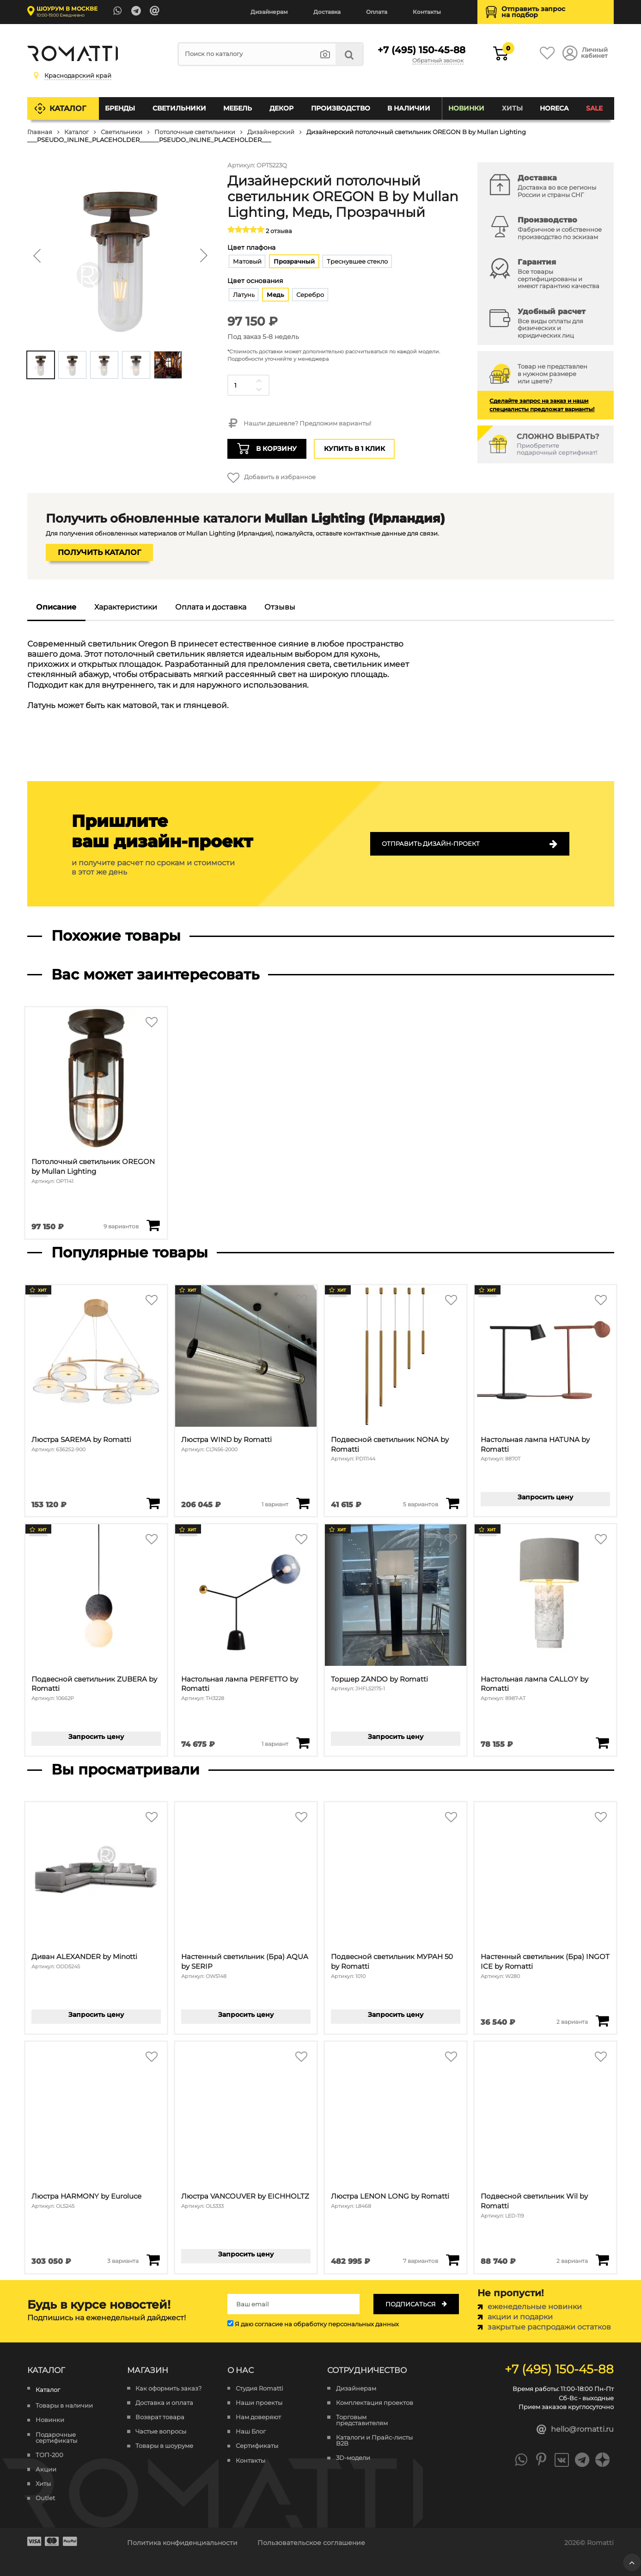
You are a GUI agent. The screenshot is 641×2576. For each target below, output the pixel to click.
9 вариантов (121, 1226)
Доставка (327, 11)
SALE (594, 108)
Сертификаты (257, 2446)
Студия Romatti (259, 2388)
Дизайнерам (269, 11)
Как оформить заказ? (168, 2388)
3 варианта (123, 2261)
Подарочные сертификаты (56, 2438)
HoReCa (554, 108)
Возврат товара (159, 2417)
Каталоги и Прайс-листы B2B (374, 2440)
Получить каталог (99, 552)
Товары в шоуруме (164, 2446)
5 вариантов (420, 1504)
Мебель (237, 108)
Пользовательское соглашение (311, 2543)
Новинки (466, 108)
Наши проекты (259, 2403)
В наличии (408, 108)
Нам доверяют (258, 2417)
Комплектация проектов (374, 2403)
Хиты (512, 108)
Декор (281, 108)
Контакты (427, 11)
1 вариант (275, 1504)
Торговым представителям (362, 2420)
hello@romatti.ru (575, 2429)
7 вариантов (420, 2261)
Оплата (376, 11)
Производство (340, 108)
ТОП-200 (49, 2455)
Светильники (179, 108)
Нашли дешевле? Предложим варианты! (299, 424)
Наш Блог (251, 2431)
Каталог (67, 108)
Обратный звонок (438, 61)
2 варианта (572, 2022)
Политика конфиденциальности (182, 2543)
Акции (46, 2469)
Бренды (120, 108)
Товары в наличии (64, 2406)
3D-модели (353, 2458)
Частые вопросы (160, 2431)
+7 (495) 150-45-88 (421, 49)
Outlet (45, 2498)
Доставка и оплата (164, 2403)
